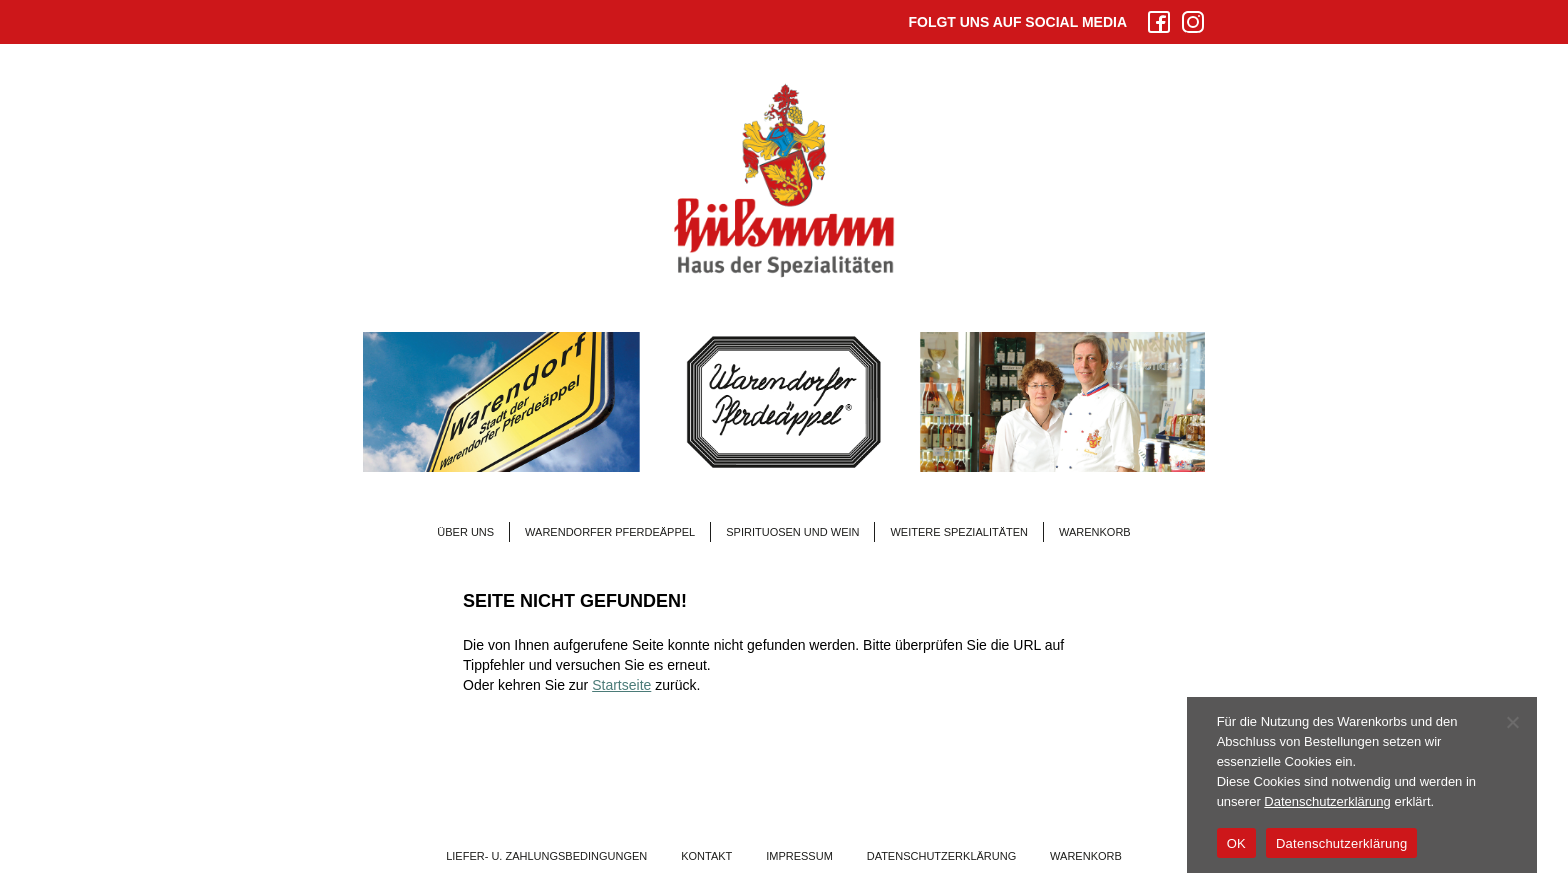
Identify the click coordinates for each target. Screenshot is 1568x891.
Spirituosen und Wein (792, 532)
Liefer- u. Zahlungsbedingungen (546, 856)
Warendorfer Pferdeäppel (610, 532)
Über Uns (465, 532)
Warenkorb (1095, 532)
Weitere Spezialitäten (959, 532)
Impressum (799, 856)
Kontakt (706, 856)
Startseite (621, 685)
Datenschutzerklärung (942, 856)
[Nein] (1512, 722)
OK (1236, 843)
